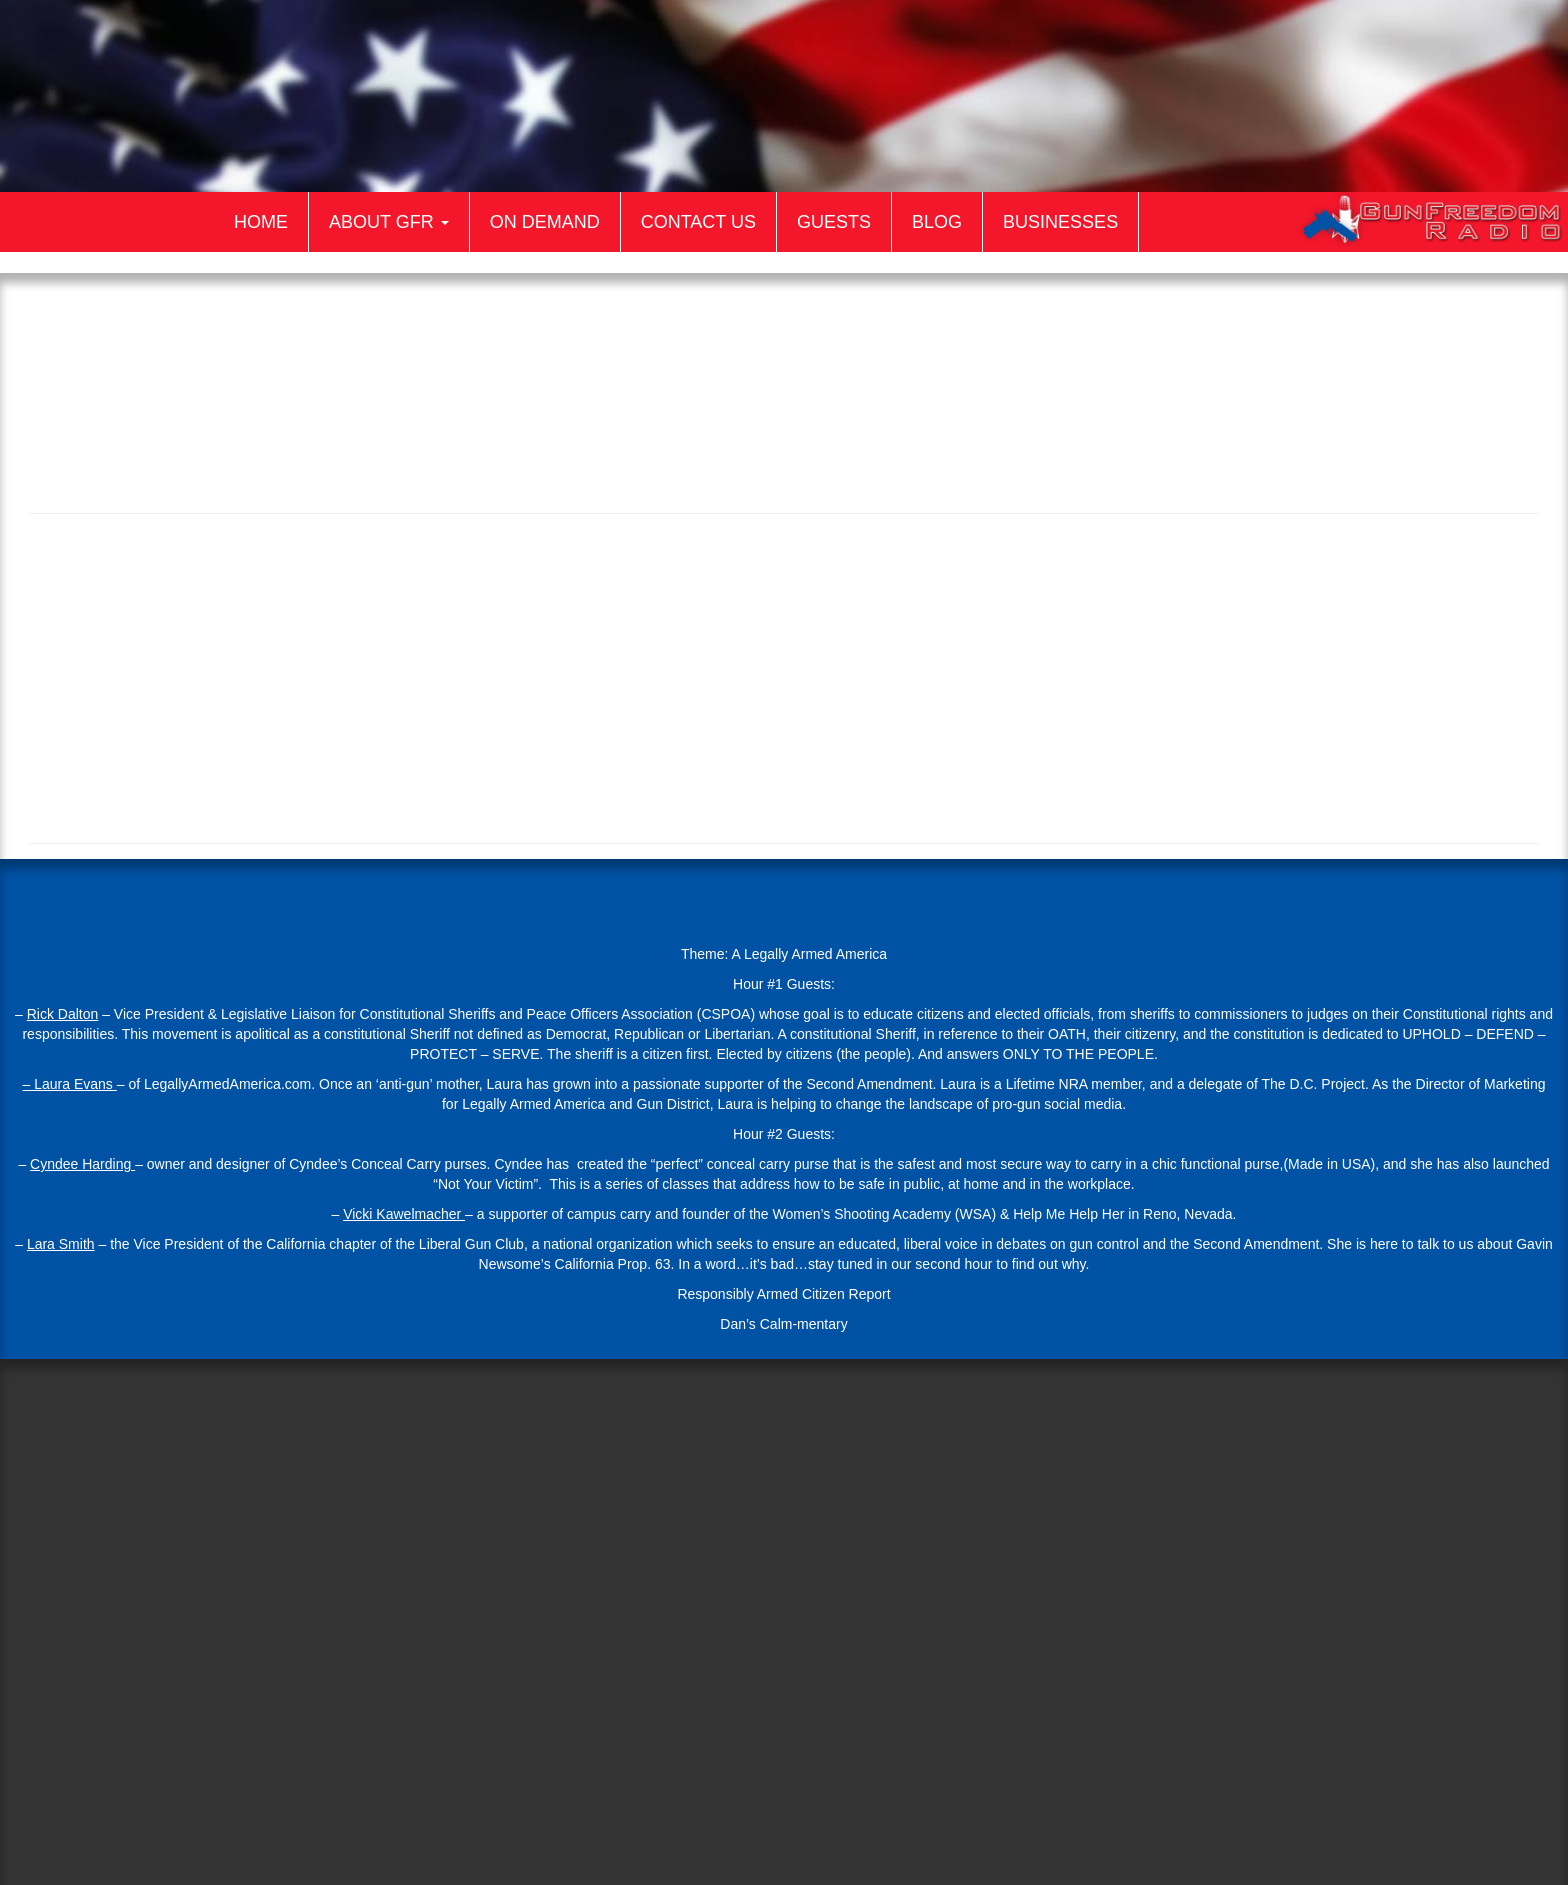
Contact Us (698, 222)
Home (261, 222)
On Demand (545, 222)
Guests (834, 222)
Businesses (1060, 222)
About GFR (389, 222)
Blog (937, 222)
